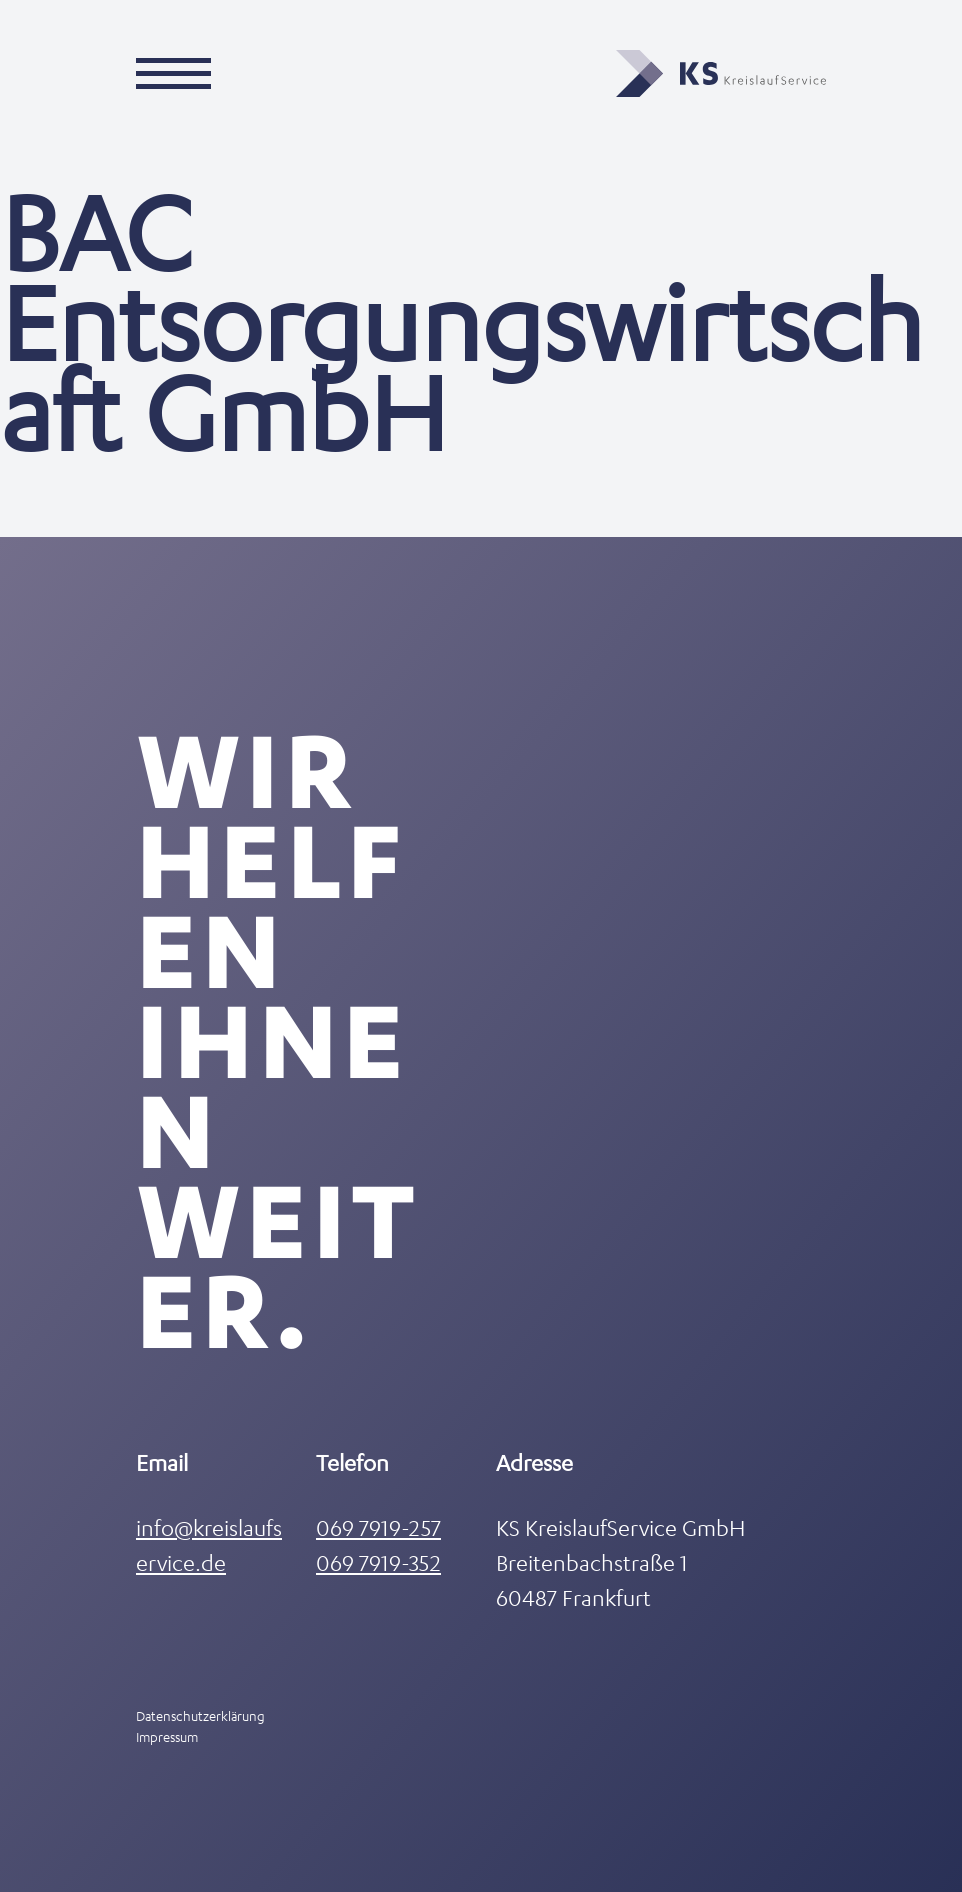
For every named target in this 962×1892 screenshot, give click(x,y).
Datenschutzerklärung (200, 1715)
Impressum (167, 1736)
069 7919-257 (378, 1527)
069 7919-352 (378, 1562)
